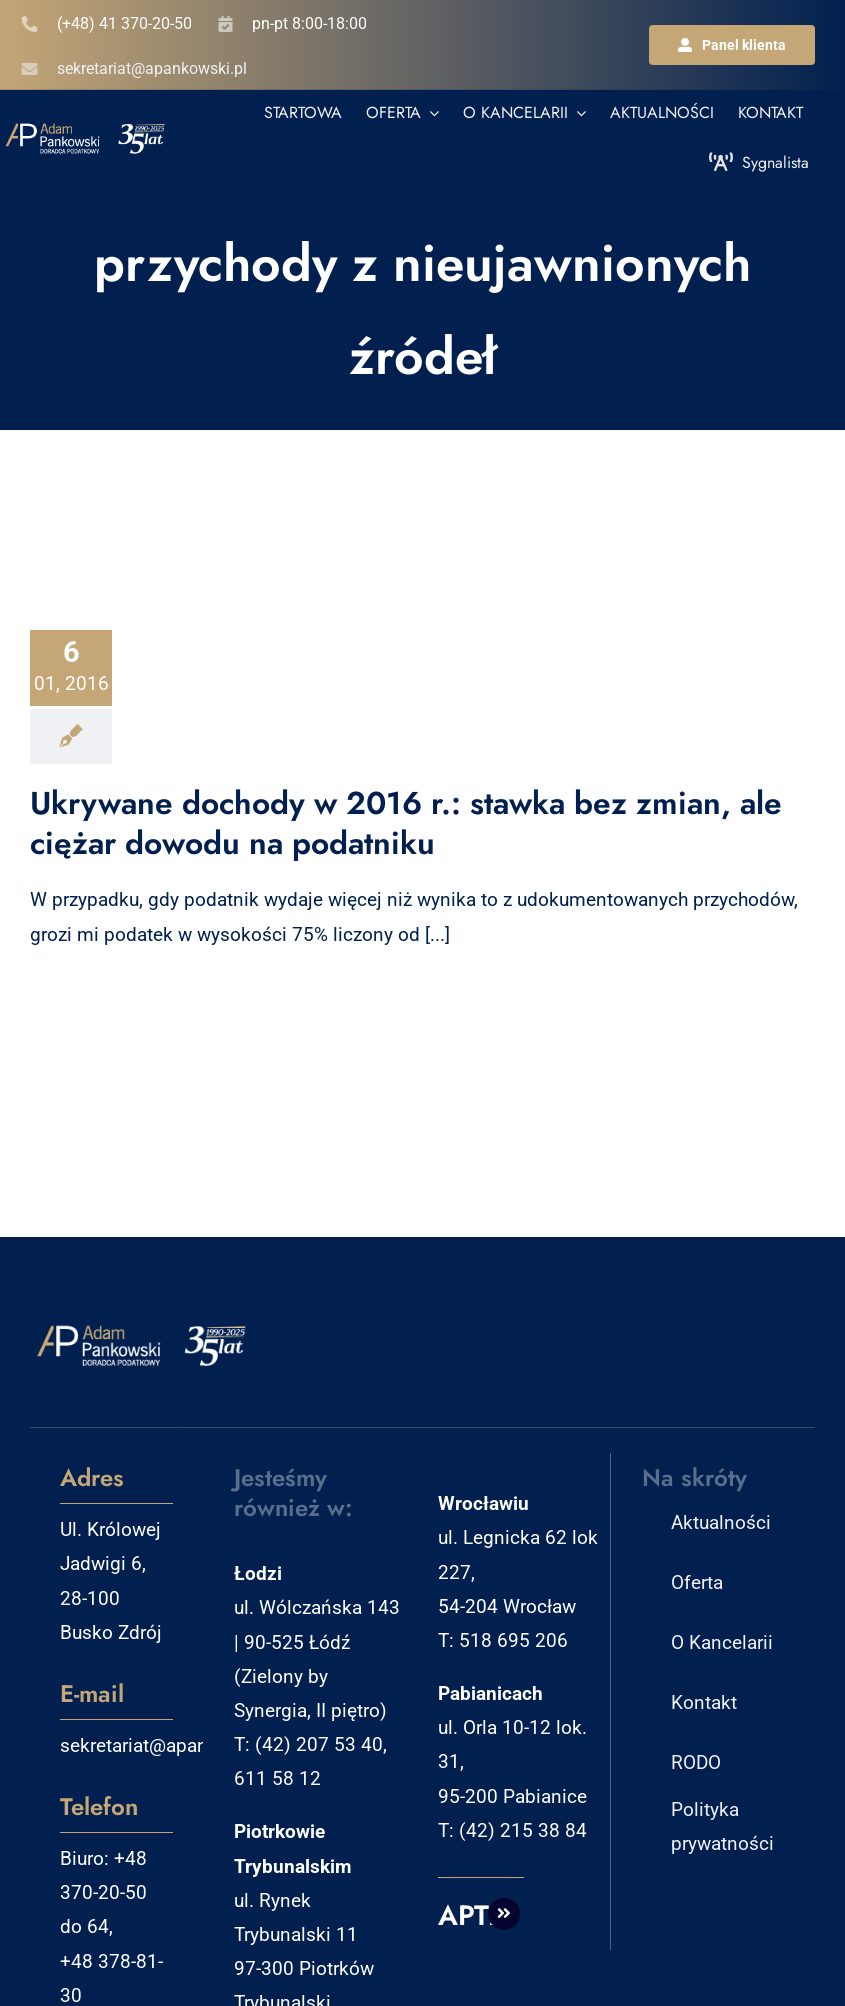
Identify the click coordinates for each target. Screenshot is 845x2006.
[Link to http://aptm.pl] (504, 1914)
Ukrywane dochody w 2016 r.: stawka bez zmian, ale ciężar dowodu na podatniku (406, 823)
